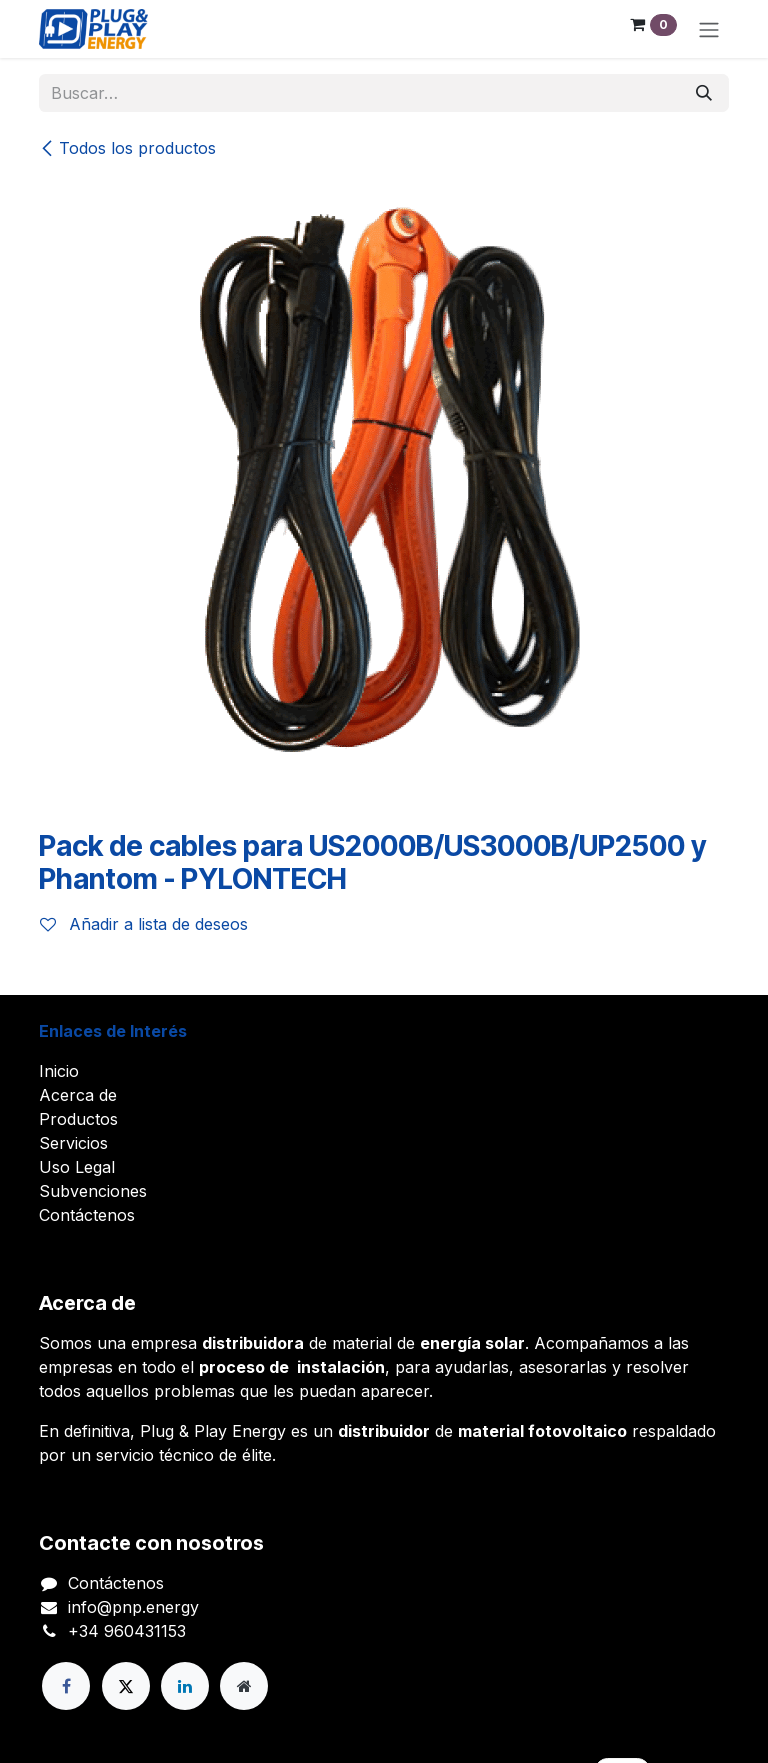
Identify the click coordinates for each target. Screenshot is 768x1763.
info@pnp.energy (133, 1607)
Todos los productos (127, 148)
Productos (78, 1119)
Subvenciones (93, 1191)
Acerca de (78, 1095)
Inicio (59, 1071)
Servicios (73, 1143)
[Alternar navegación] (709, 29)
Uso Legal (77, 1167)
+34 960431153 (127, 1631)
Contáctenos (87, 1215)
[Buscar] (704, 93)
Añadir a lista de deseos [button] (144, 924)
